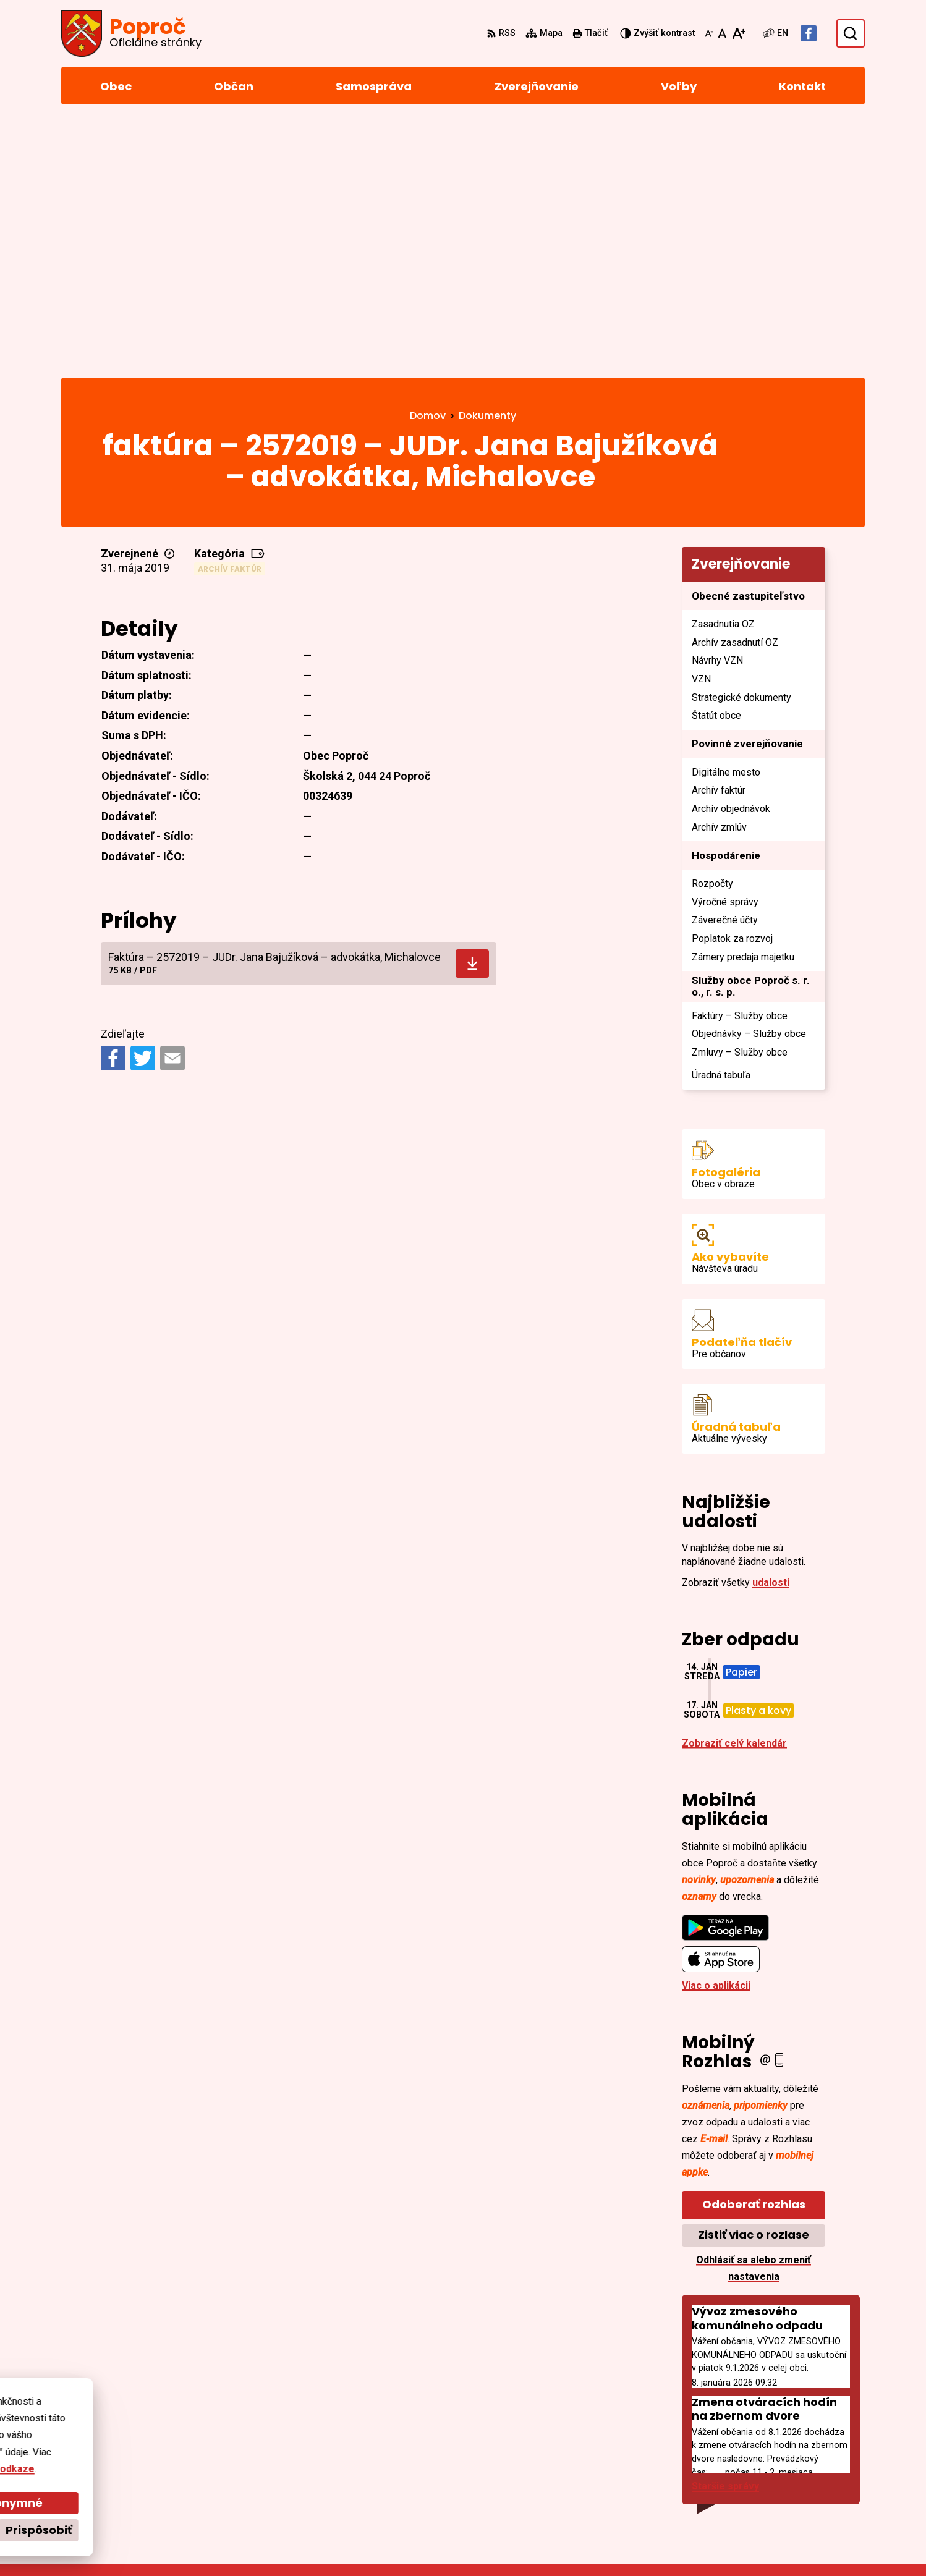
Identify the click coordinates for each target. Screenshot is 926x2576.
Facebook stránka (797, 2486)
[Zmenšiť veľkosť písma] (709, 33)
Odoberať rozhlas (753, 1951)
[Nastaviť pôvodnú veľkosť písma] (722, 33)
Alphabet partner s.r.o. (230, 2543)
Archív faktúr (229, 315)
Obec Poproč (396, 2543)
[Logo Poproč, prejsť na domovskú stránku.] (131, 33)
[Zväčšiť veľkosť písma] (738, 33)
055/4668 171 (786, 2456)
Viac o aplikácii (716, 1732)
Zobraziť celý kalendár (734, 1490)
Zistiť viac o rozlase (753, 1981)
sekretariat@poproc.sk (810, 2471)
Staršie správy (725, 2233)
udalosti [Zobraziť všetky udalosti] (770, 1329)
